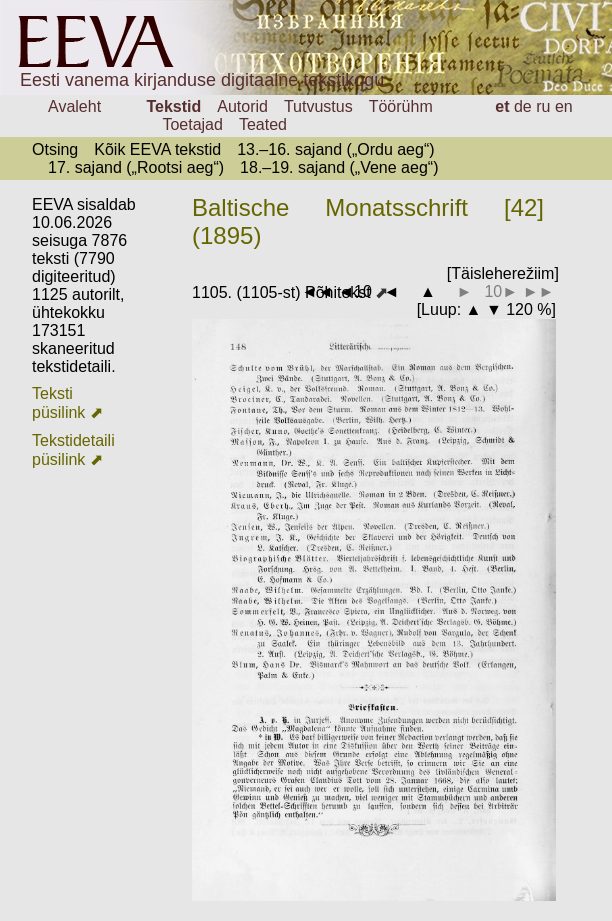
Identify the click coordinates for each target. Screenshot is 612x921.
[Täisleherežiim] (503, 273)
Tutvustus (318, 106)
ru (543, 106)
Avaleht (74, 106)
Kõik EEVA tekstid (157, 149)
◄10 (355, 291)
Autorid (242, 106)
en (564, 106)
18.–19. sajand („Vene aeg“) (339, 167)
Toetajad (192, 124)
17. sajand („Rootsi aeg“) (136, 167)
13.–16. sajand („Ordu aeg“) (335, 149)
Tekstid (173, 106)
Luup (439, 309)
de (523, 106)
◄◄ (318, 291)
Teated (263, 124)
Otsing (55, 149)
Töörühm (401, 106)
